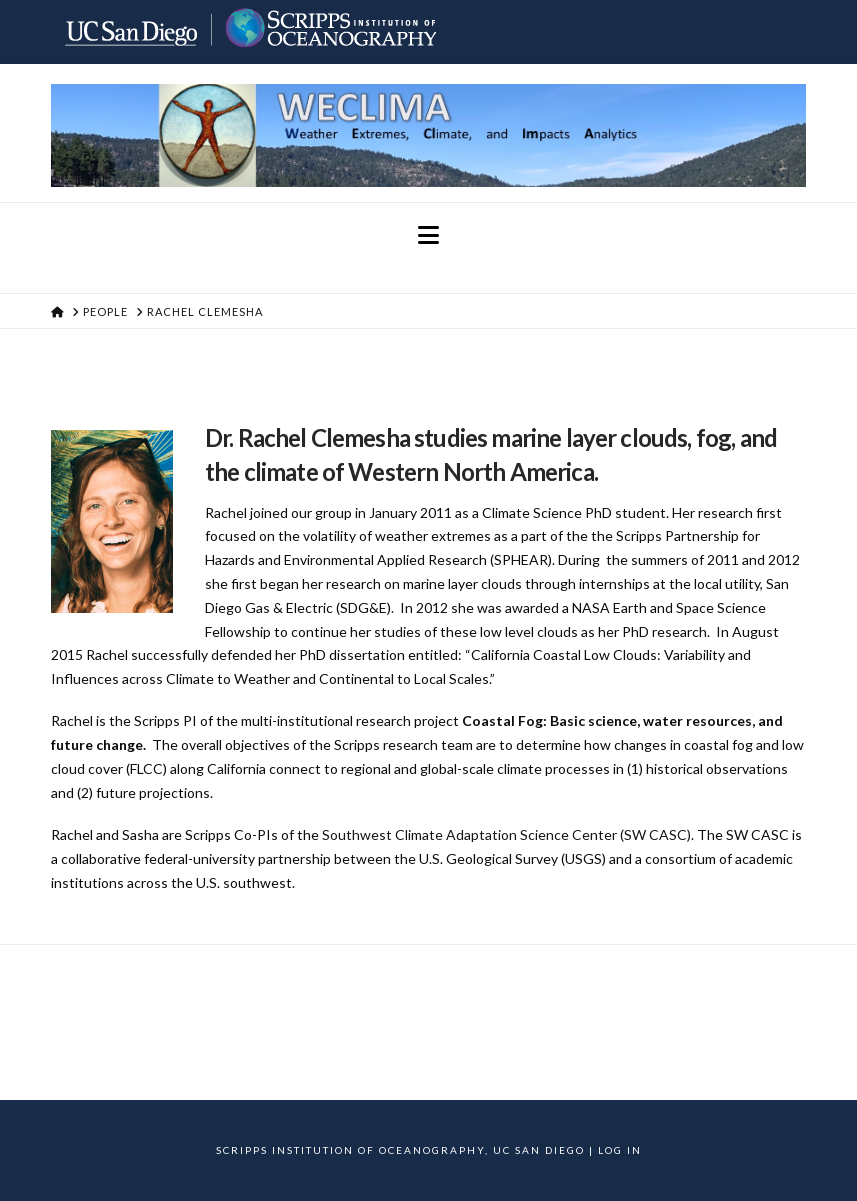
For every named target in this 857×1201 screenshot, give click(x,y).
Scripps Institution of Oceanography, (352, 1150)
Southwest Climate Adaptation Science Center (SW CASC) (506, 834)
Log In (620, 1150)
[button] (428, 235)
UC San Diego (539, 1150)
